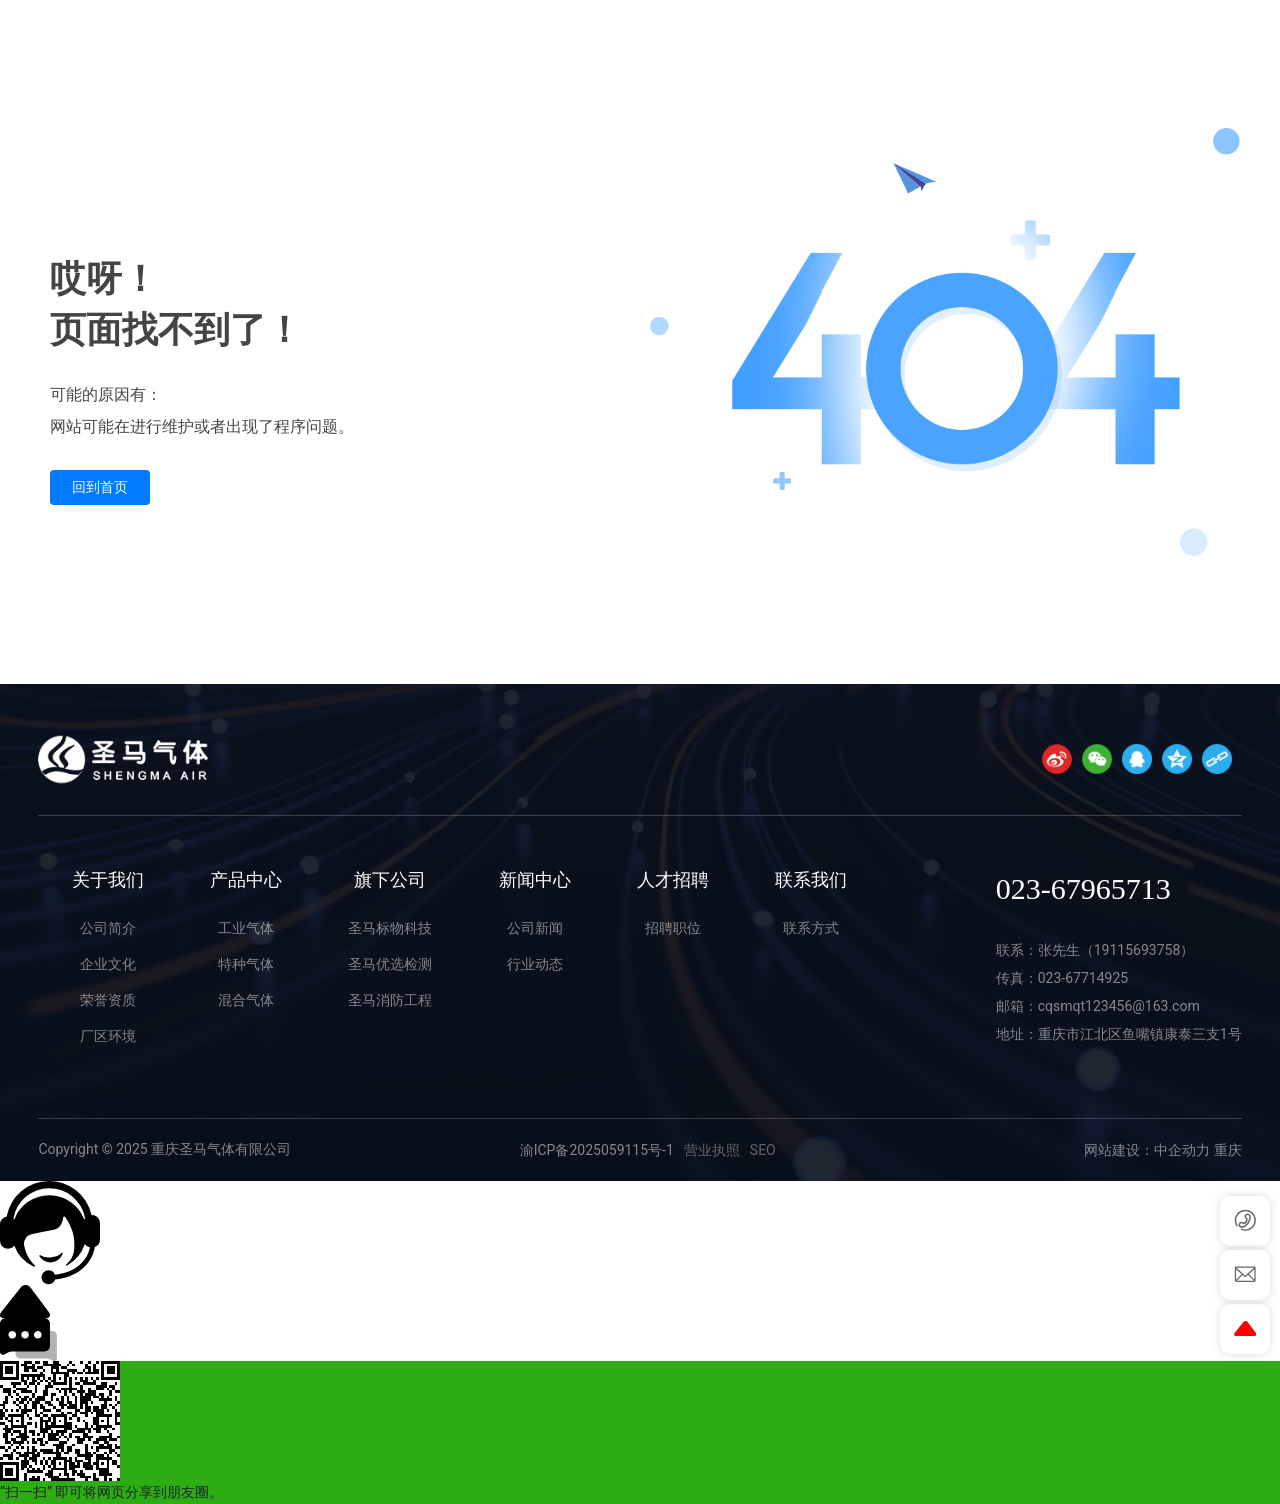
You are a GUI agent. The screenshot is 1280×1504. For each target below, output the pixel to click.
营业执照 (712, 1150)
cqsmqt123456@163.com (1119, 1006)
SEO (763, 1150)
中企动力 (1182, 1150)
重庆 (1228, 1150)
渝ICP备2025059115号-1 (597, 1150)
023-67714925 (1083, 978)
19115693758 (1137, 950)
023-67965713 (1178, 46)
